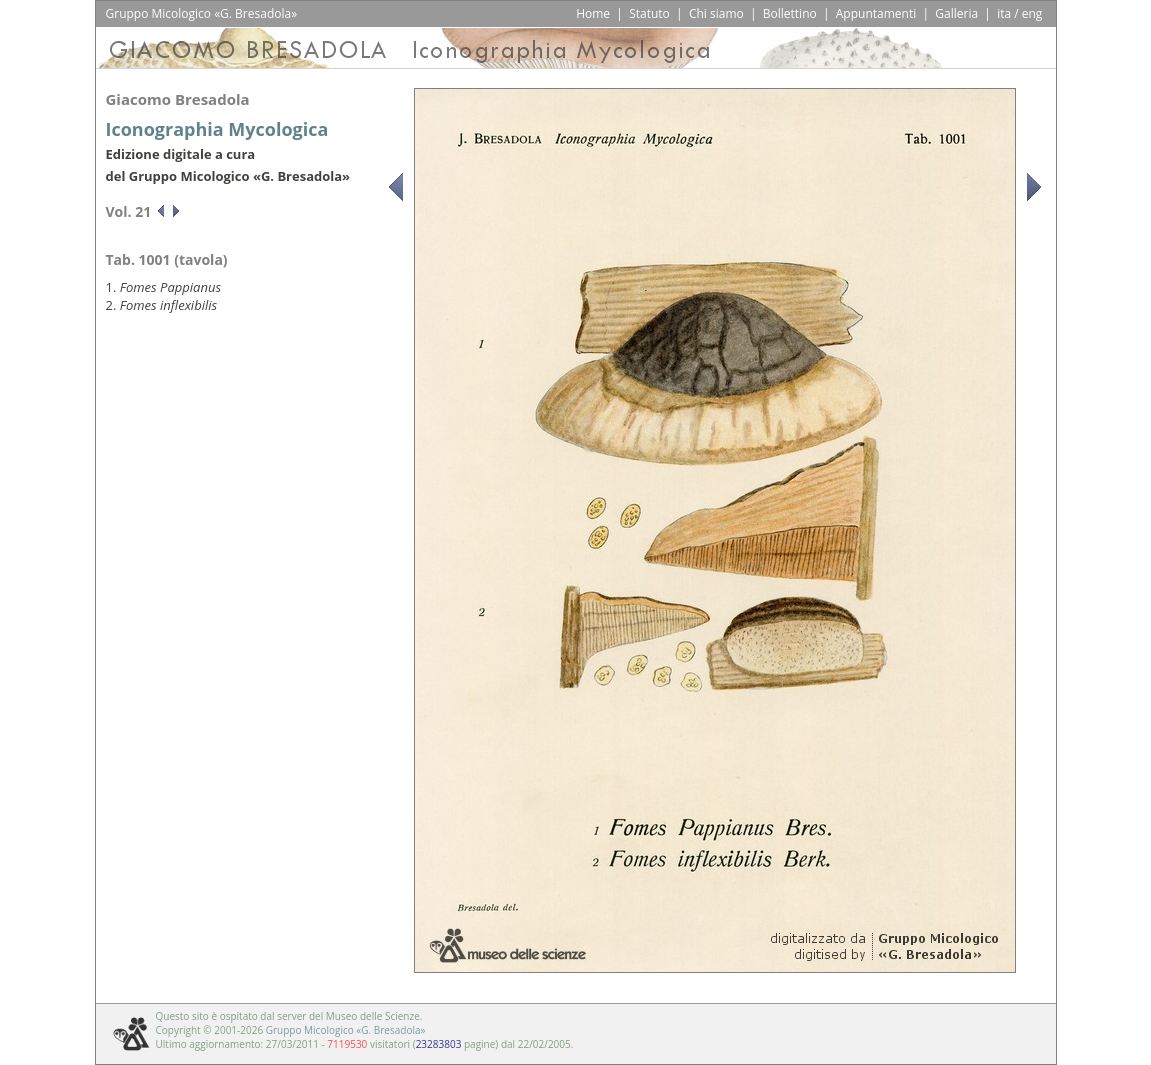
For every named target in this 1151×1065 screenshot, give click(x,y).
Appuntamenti (876, 13)
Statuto (649, 13)
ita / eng (1019, 13)
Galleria (956, 13)
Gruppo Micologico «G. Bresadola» (346, 1030)
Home (593, 13)
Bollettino (790, 13)
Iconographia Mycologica (217, 129)
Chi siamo (716, 13)
